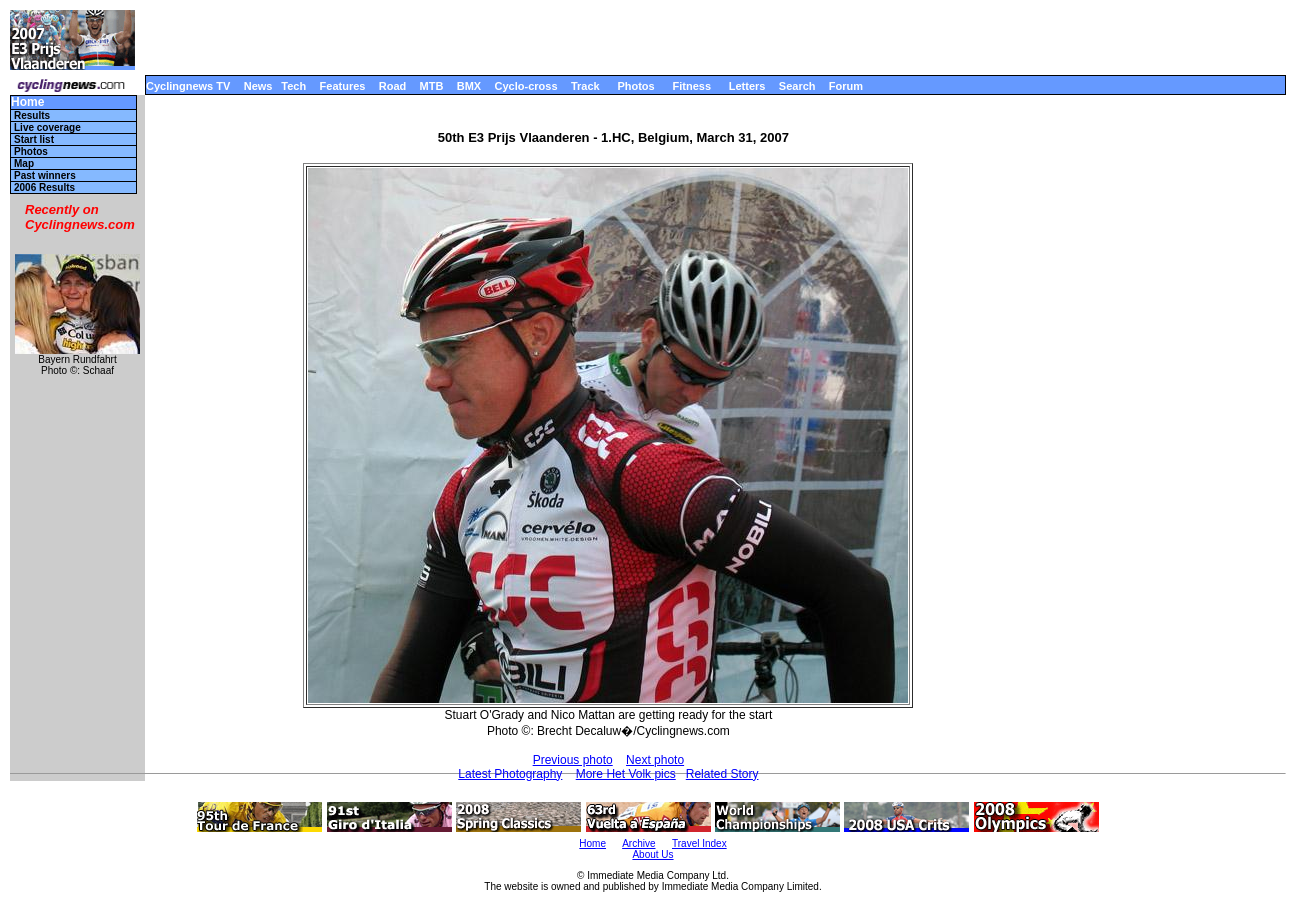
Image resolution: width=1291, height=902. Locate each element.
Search (797, 86)
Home (27, 102)
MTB (432, 86)
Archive (638, 843)
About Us (652, 854)
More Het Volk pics (626, 774)
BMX (469, 86)
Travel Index (699, 843)
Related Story (722, 774)
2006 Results (44, 187)
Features (343, 86)
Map (24, 163)
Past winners (45, 175)
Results (32, 115)
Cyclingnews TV (188, 86)
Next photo (655, 760)
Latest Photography (510, 774)
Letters (747, 86)
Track (585, 86)
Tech (293, 86)
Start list (34, 139)
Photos (635, 86)
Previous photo (573, 760)
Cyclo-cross (526, 86)
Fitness (691, 86)
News (258, 86)
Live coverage (47, 127)
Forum (846, 86)
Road (393, 86)
